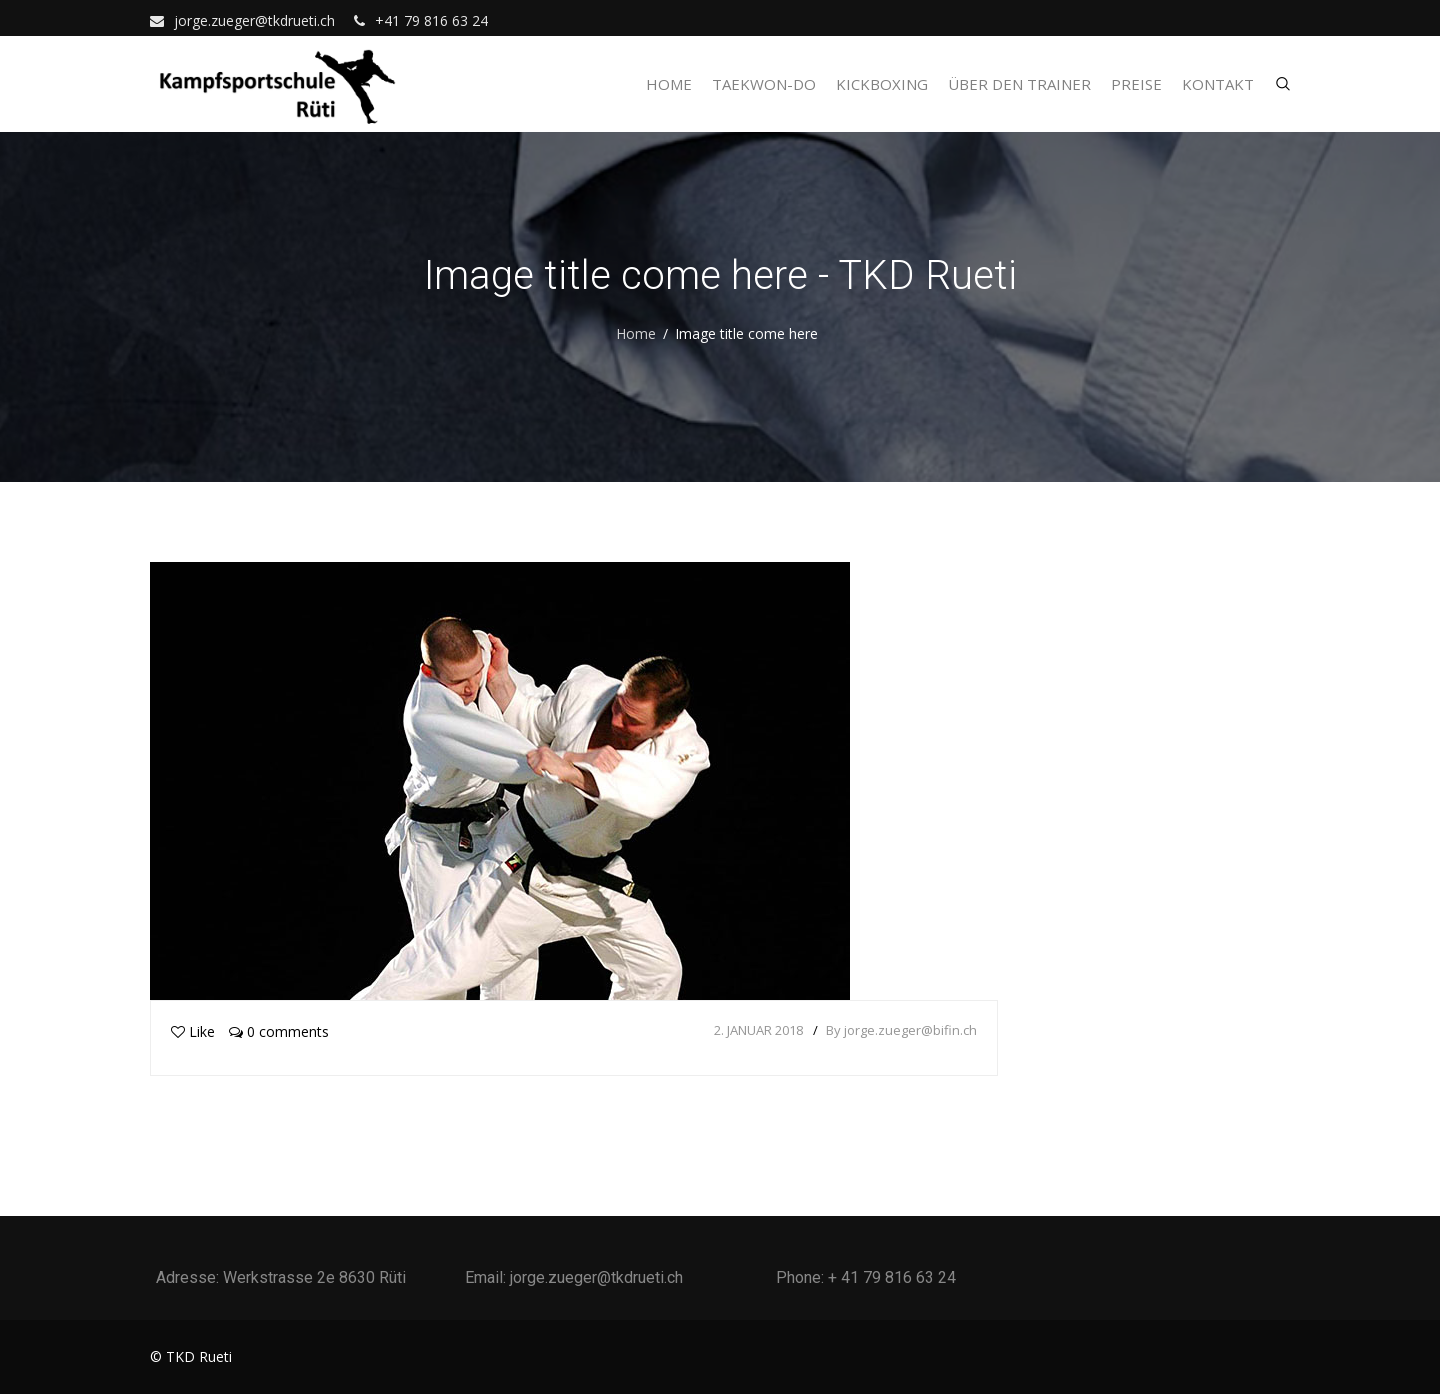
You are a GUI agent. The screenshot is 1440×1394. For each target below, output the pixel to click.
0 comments (279, 1031)
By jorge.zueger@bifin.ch (901, 1030)
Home (669, 84)
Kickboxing (882, 84)
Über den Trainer (1019, 84)
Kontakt (1218, 84)
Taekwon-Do (764, 84)
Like (193, 1031)
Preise (1136, 84)
